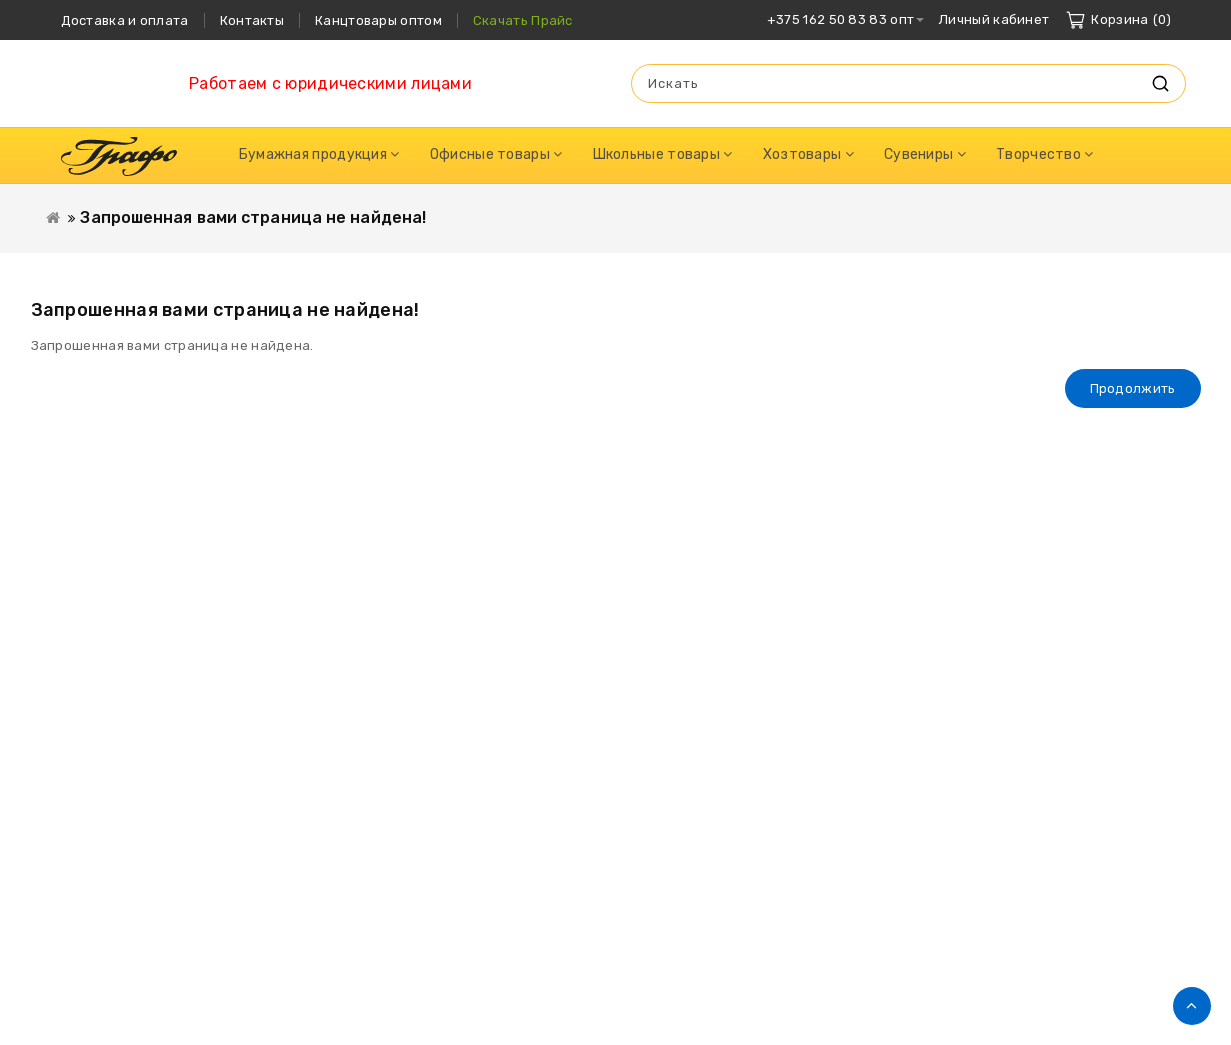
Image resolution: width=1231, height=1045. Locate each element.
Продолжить (1133, 388)
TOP (1192, 1006)
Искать (1161, 83)
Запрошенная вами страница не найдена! (253, 217)
